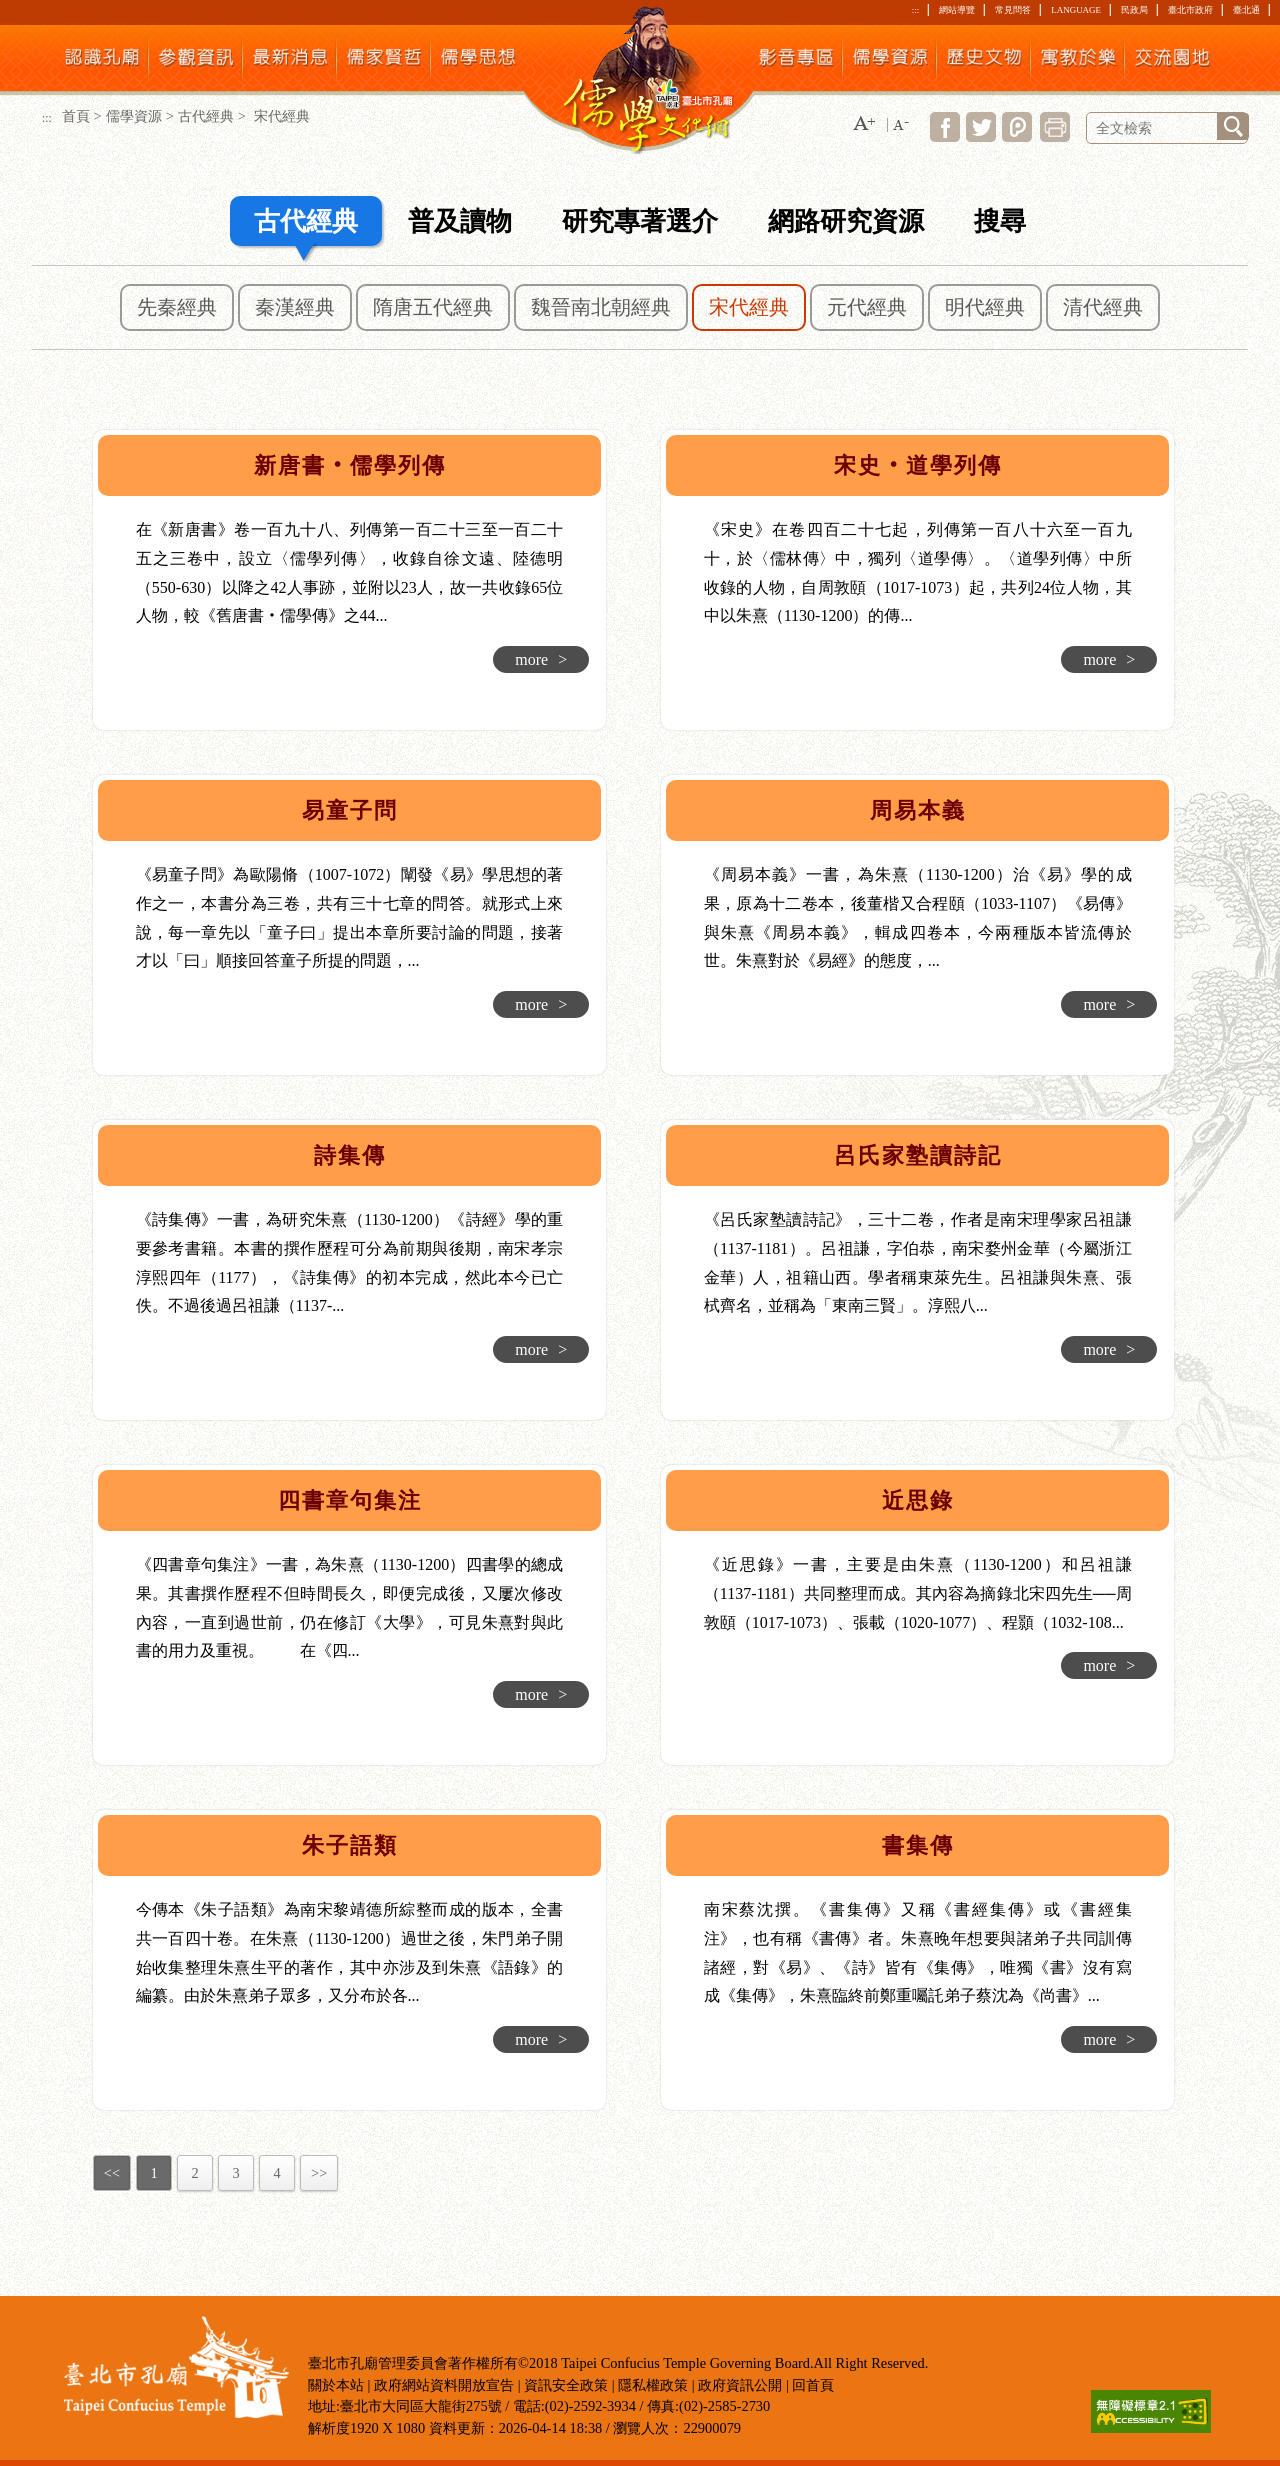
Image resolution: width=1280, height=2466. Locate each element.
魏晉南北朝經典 (601, 307)
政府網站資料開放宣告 (444, 2385)
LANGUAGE (1076, 10)
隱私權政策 (653, 2385)
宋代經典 (749, 307)
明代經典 (985, 307)
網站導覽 (957, 10)
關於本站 (336, 2385)
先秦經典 (177, 307)
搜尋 (1000, 221)
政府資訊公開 (740, 2385)
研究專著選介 (640, 221)
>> (319, 2173)
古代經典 (206, 116)
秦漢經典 (295, 307)
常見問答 (1013, 10)
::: (915, 10)
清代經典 (1103, 307)
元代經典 (867, 307)
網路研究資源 (846, 221)
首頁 (76, 116)
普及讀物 (460, 221)
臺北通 (1246, 10)
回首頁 (813, 2385)
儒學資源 (134, 116)
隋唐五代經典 (433, 307)
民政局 (1134, 10)
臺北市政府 (1190, 10)
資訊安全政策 (566, 2385)
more (541, 659)
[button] (864, 124)
